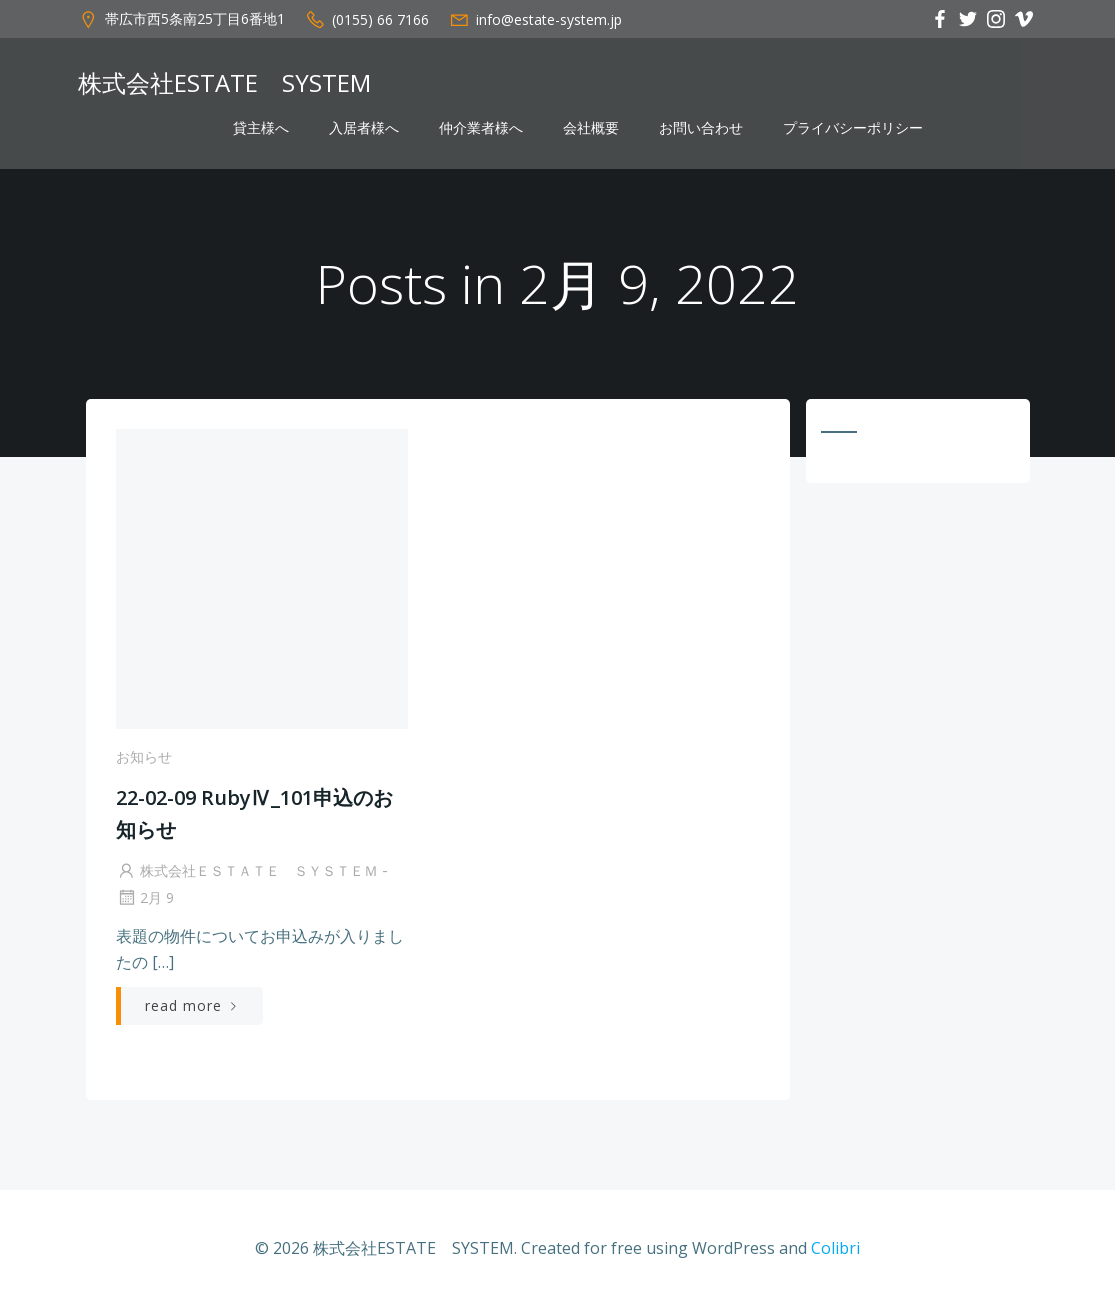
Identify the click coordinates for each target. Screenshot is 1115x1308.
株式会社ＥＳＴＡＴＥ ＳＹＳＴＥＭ (247, 870)
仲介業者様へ (481, 128)
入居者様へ (364, 128)
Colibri (835, 1248)
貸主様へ (261, 128)
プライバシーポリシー (853, 128)
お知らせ (144, 756)
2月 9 (145, 897)
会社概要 (591, 128)
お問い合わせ (701, 128)
